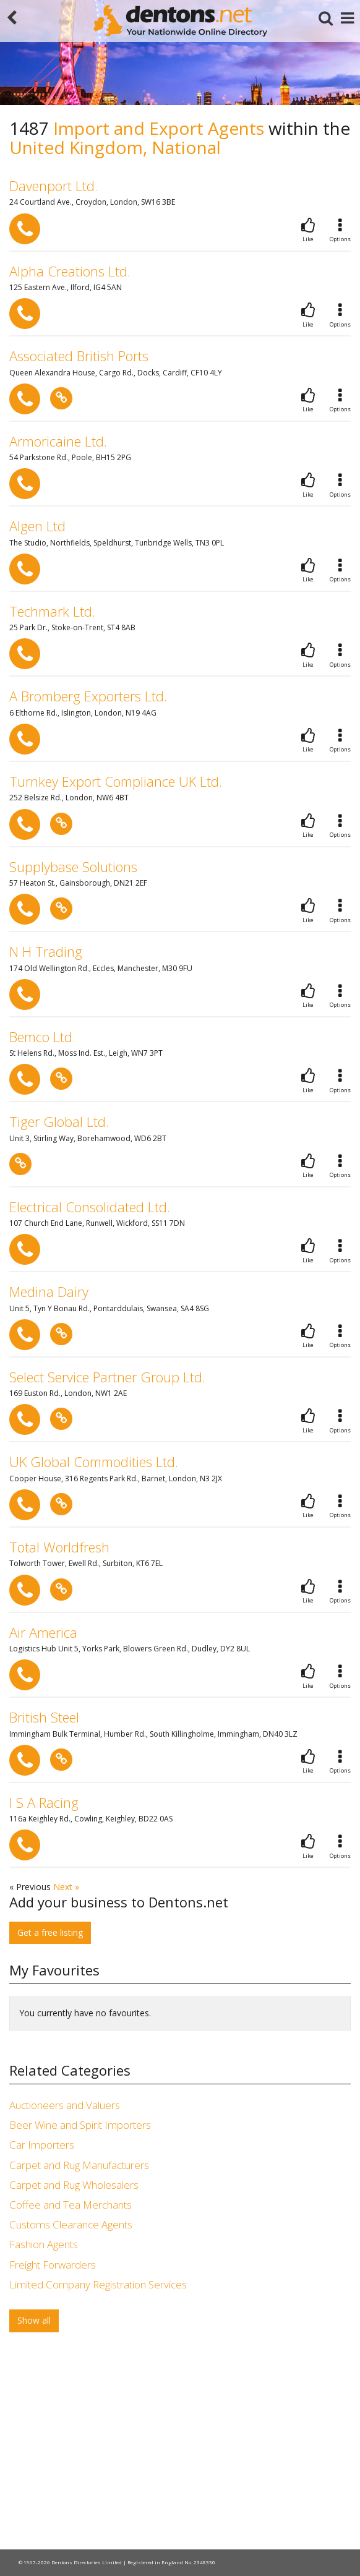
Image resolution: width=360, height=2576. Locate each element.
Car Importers (41, 2144)
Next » (66, 1887)
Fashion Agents (43, 2244)
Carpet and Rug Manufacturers (79, 2165)
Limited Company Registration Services (98, 2284)
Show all (34, 2320)
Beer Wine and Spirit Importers (80, 2125)
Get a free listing (50, 1932)
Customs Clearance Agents (70, 2224)
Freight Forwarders (52, 2264)
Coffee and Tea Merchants (70, 2204)
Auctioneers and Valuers (64, 2105)
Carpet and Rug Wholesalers (74, 2185)
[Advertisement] (180, 2444)
